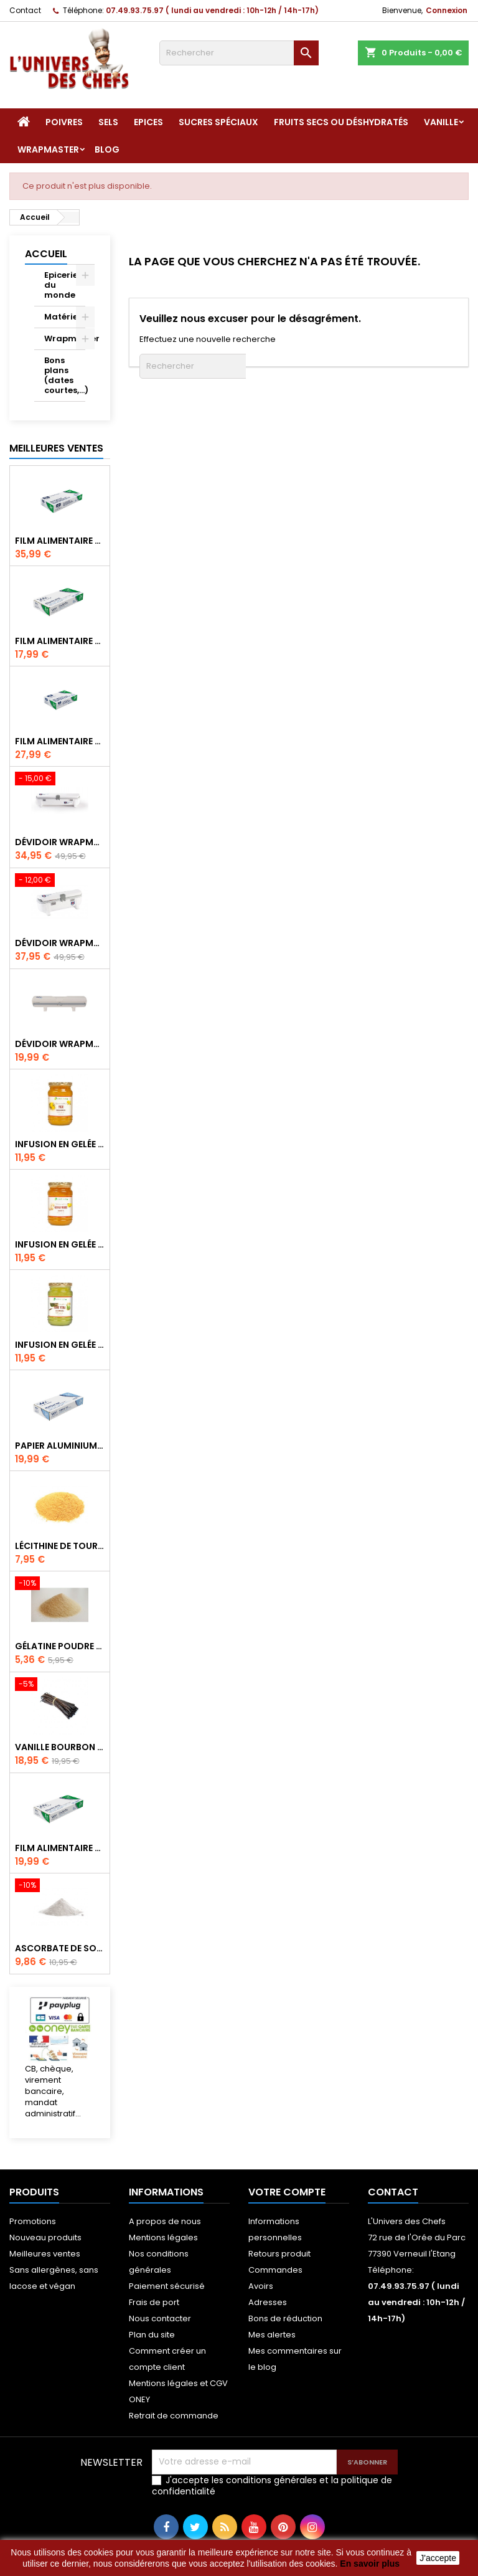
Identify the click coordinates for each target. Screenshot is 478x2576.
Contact (25, 10)
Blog (107, 149)
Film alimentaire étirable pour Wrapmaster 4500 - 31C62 (60, 541)
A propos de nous (165, 2221)
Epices (148, 122)
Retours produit (279, 2254)
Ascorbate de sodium (60, 1948)
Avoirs (260, 2286)
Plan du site (152, 2335)
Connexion (446, 10)
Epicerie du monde (61, 285)
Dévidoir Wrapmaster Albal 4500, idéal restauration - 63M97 (60, 842)
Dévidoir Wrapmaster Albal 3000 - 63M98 (60, 943)
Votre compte (287, 2192)
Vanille (441, 122)
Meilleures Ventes (56, 448)
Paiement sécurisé (167, 2286)
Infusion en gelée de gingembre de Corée (60, 1244)
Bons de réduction (285, 2318)
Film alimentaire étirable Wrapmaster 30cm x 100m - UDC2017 (60, 1848)
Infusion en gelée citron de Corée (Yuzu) (60, 1144)
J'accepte (437, 2558)
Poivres (64, 122)
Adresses (267, 2302)
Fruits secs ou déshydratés (341, 122)
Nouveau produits (45, 2237)
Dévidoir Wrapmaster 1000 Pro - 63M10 (60, 1044)
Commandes (275, 2270)
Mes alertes (272, 2335)
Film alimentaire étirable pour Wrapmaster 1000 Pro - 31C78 (60, 641)
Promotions (32, 2221)
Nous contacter (160, 2318)
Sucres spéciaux (218, 122)
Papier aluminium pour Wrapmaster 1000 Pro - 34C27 (60, 1446)
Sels (108, 122)
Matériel (62, 317)
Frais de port (154, 2302)
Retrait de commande (173, 2416)
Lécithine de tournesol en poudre (60, 1546)
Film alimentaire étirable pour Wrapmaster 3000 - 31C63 (60, 741)
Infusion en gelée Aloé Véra (60, 1345)
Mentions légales (163, 2237)
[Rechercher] (239, 52)
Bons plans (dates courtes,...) (64, 375)
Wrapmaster (48, 149)
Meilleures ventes (44, 2254)
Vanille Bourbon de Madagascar (60, 1747)
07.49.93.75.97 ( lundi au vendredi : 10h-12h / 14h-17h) (212, 10)
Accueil (46, 254)
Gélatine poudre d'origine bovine (60, 1646)
